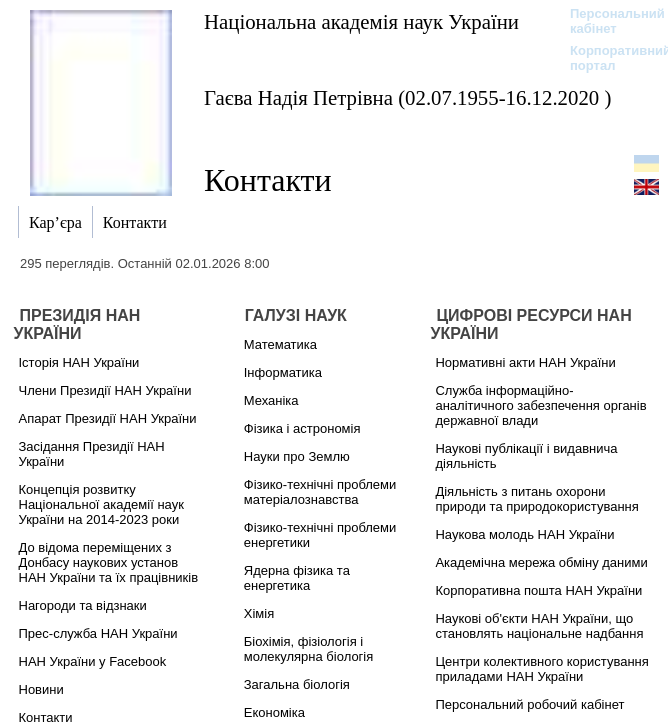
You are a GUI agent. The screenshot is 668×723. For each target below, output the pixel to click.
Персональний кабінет (607, 21)
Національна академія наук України (361, 21)
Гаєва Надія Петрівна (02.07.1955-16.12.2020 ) (407, 97)
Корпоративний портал (607, 58)
